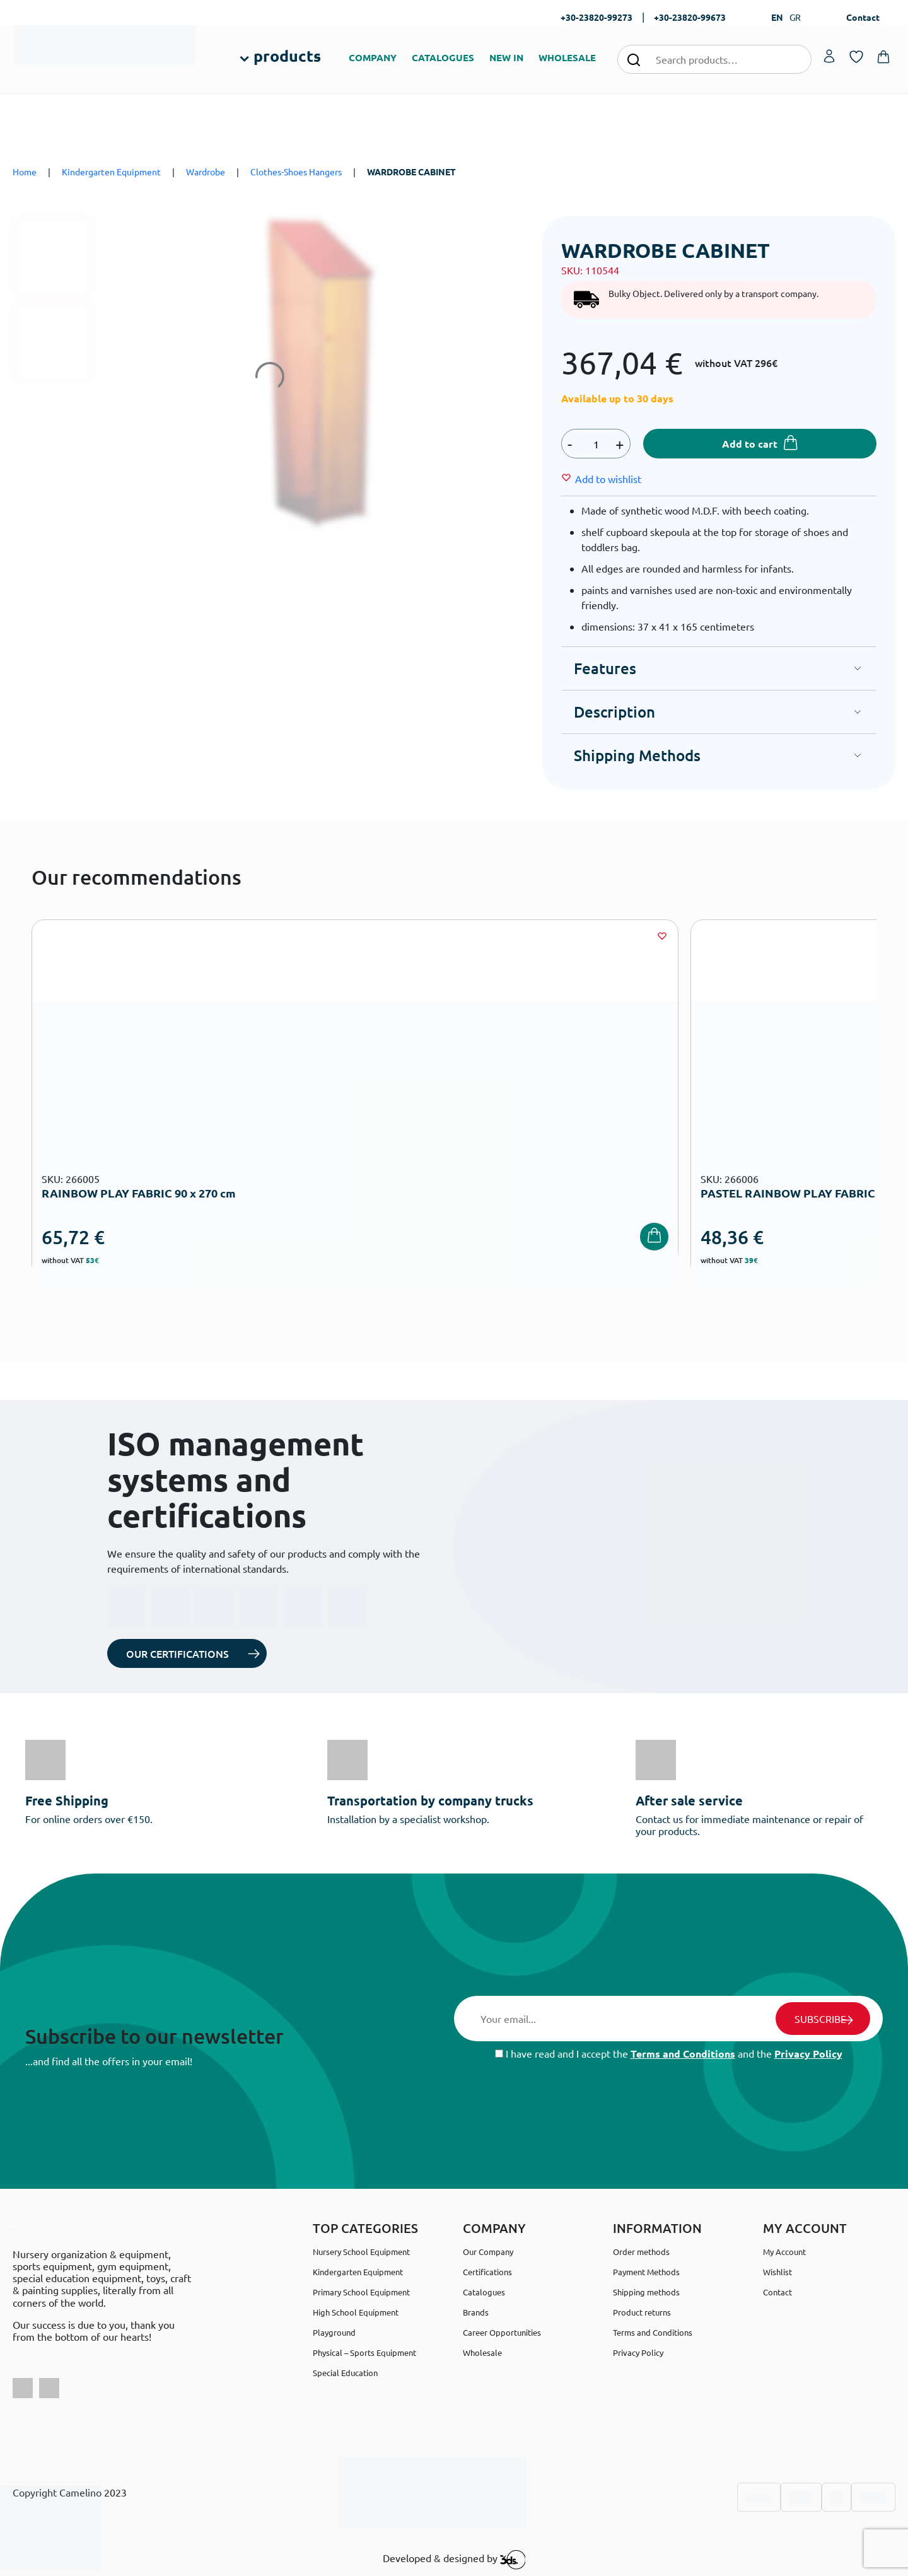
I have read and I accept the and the (668, 2053)
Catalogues (484, 2292)
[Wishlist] (608, 478)
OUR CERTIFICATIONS (177, 1653)
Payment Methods (646, 2271)
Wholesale (482, 2352)
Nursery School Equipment (361, 2251)
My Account (784, 2251)
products (287, 55)
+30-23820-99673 (690, 17)
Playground (334, 2332)
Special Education (345, 2372)
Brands (476, 2312)
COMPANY (373, 57)
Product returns (642, 2312)
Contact (863, 17)
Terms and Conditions (683, 2053)
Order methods (641, 2251)
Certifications (487, 2271)
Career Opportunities (502, 2332)
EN (777, 17)
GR (795, 17)
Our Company (488, 2251)
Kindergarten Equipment (111, 171)
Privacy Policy (808, 2053)
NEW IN (506, 57)
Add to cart (749, 443)
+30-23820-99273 (596, 17)
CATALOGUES (443, 57)
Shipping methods (646, 2292)
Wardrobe (205, 171)
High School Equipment (356, 2312)
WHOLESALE (567, 57)
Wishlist (777, 2271)
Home (25, 171)
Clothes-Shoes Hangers (296, 171)
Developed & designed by (454, 2559)
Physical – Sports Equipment (364, 2352)
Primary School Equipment (361, 2292)
